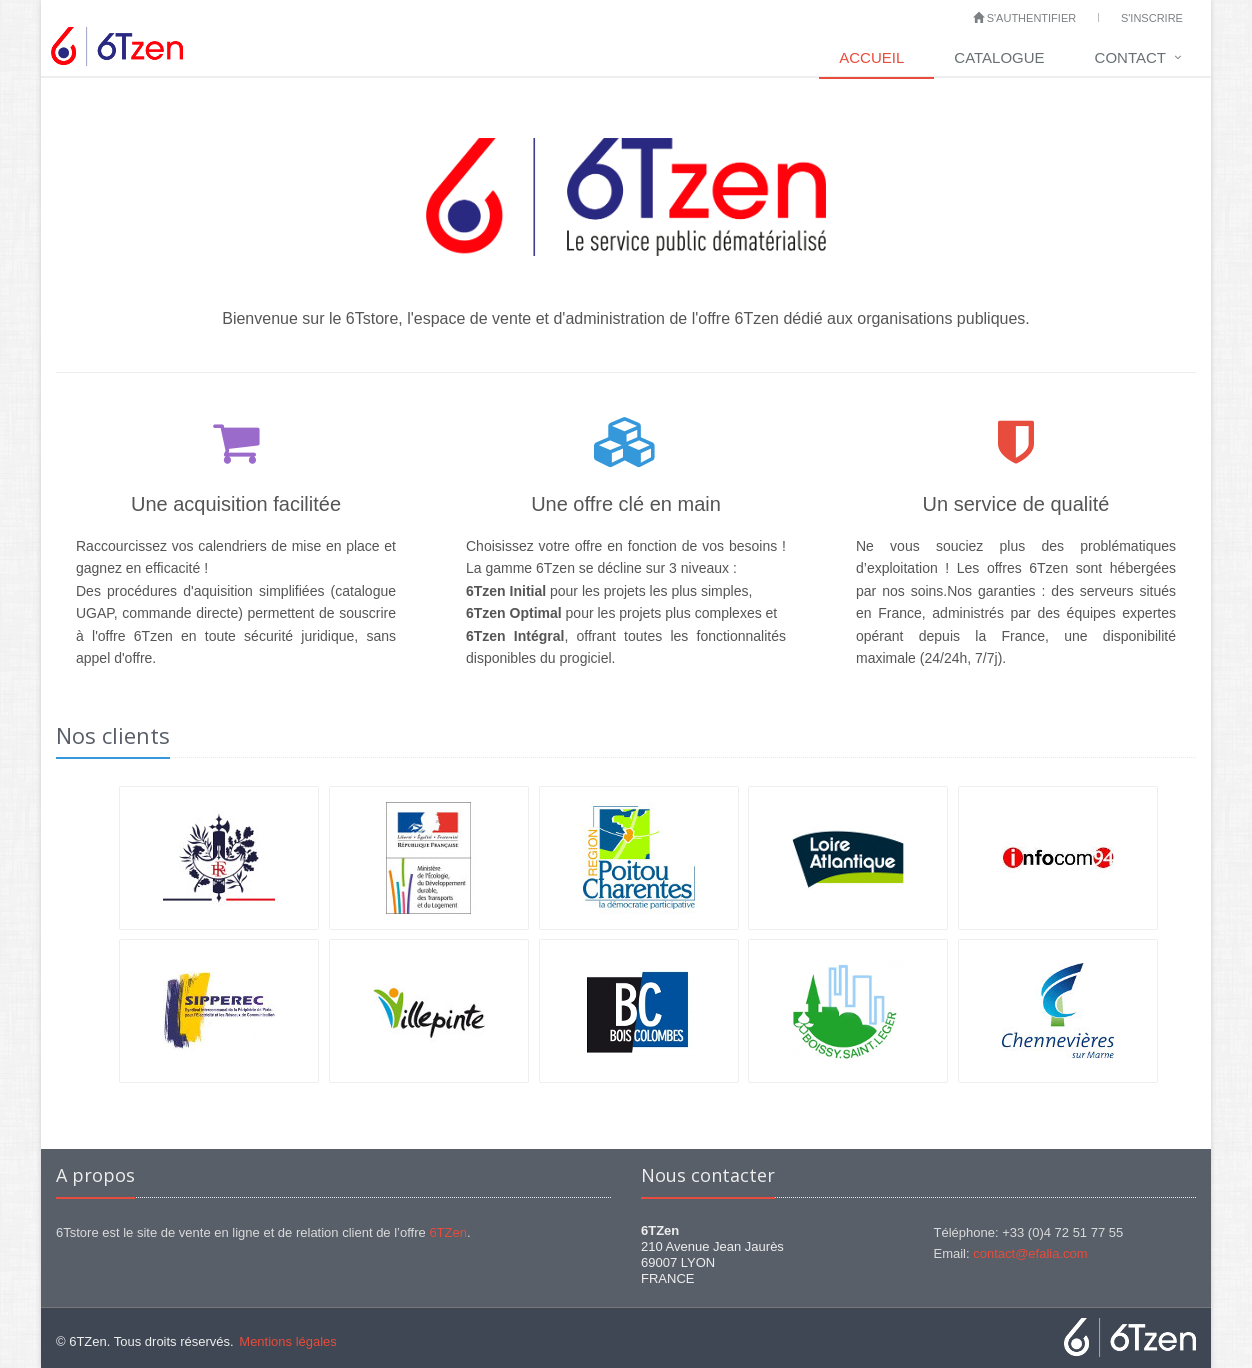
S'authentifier (1025, 18)
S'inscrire (1152, 18)
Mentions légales (288, 1341)
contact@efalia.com (1030, 1253)
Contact (1130, 57)
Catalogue (999, 57)
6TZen (448, 1232)
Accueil (871, 57)
